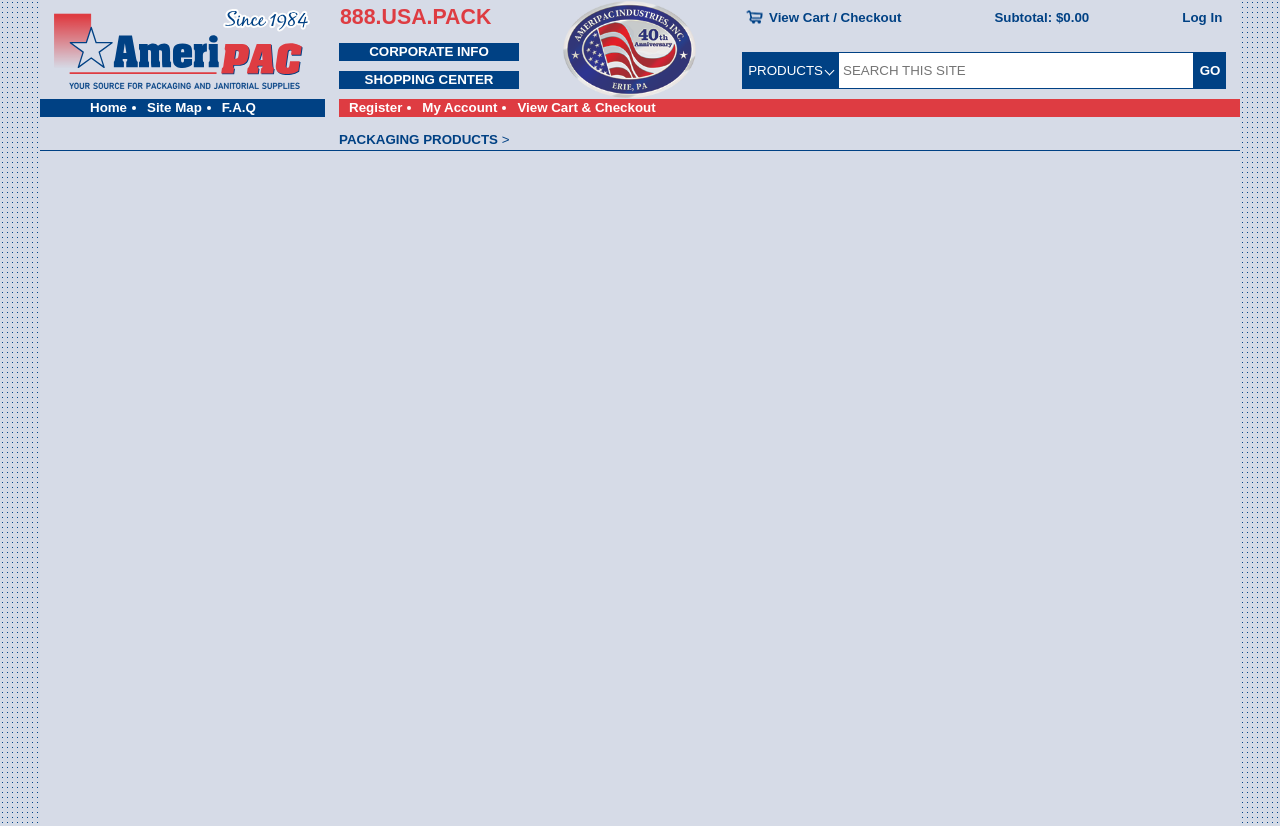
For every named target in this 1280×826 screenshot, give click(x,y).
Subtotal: (1041, 17)
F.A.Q (239, 107)
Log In (1202, 17)
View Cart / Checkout (835, 17)
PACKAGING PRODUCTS (418, 139)
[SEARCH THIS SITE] (1016, 70)
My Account (459, 107)
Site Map (174, 107)
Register (375, 107)
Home (108, 107)
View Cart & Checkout (586, 107)
